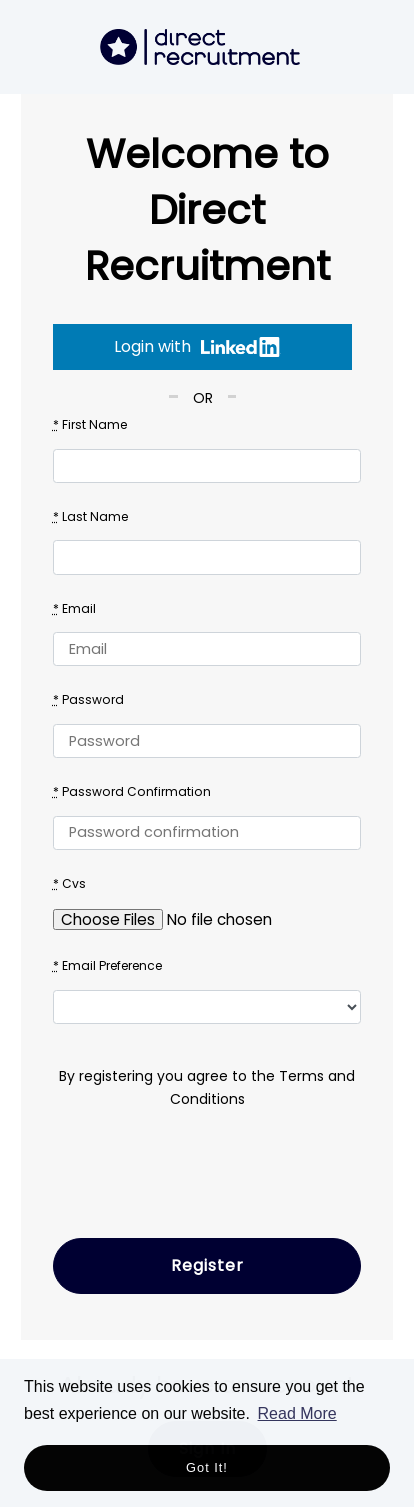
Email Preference (107, 965)
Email (74, 608)
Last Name (90, 516)
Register (207, 1265)
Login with (197, 346)
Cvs (69, 883)
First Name (90, 424)
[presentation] (205, 1184)
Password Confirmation (132, 791)
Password (88, 699)
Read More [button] (297, 1413)
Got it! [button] (207, 1467)
